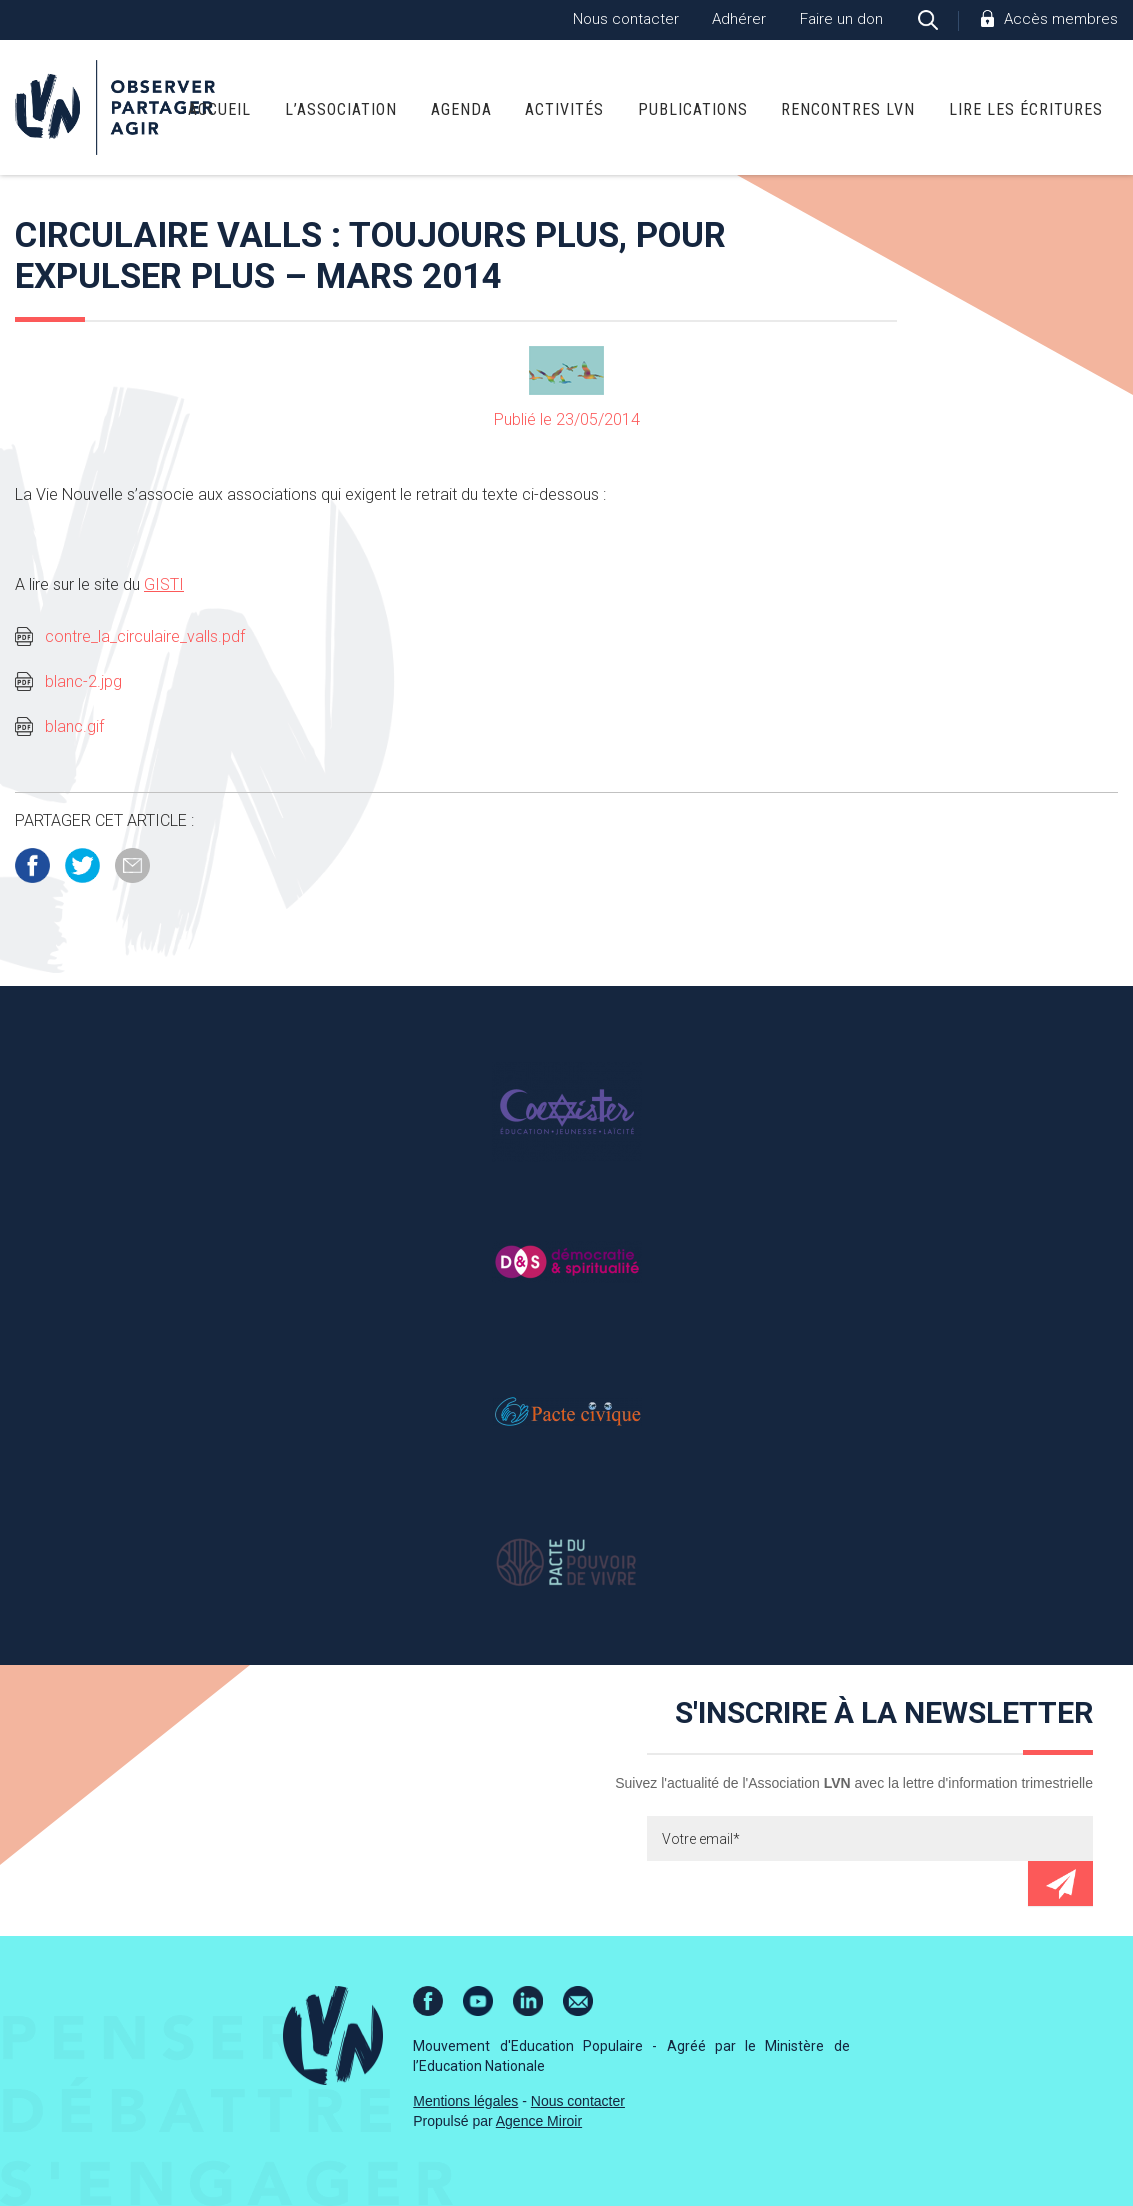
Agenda (461, 109)
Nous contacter (626, 19)
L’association (341, 109)
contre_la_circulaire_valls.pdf (145, 636)
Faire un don (841, 19)
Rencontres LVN (848, 109)
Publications (693, 109)
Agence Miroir (539, 2121)
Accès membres (1061, 19)
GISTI (164, 584)
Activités (564, 109)
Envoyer (1060, 1883)
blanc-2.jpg (83, 681)
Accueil (219, 109)
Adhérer (739, 19)
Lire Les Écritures (1026, 109)
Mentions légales (465, 2101)
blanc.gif (74, 726)
